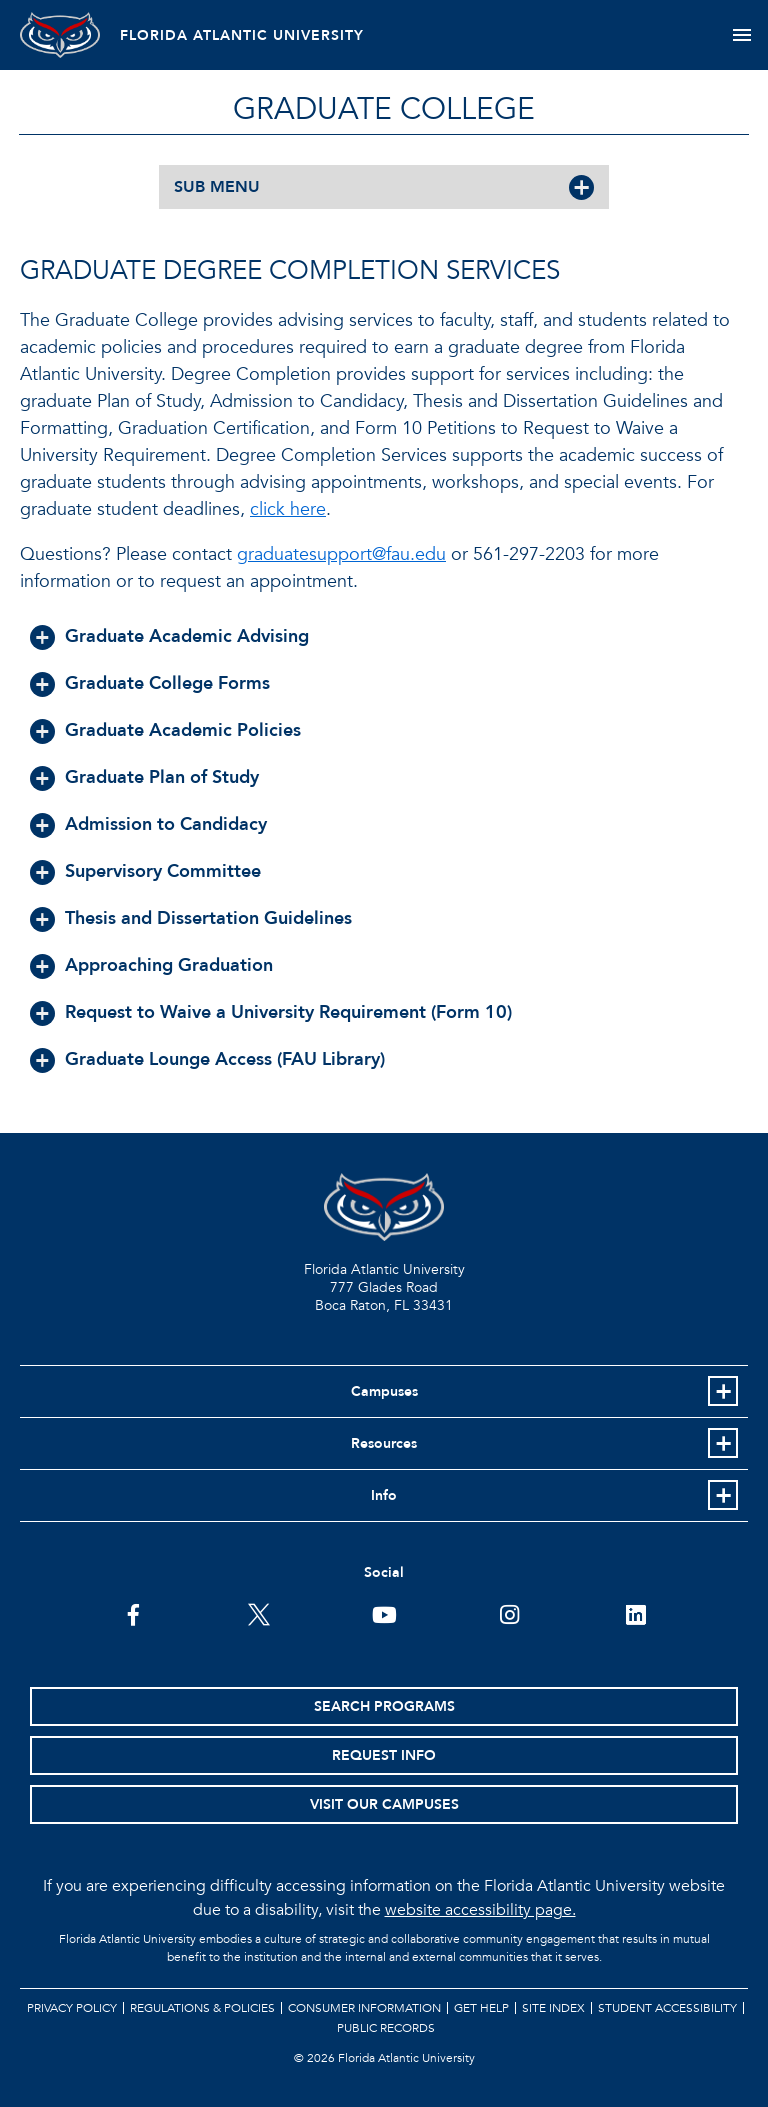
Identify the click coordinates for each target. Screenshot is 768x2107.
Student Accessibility (667, 2008)
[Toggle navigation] (741, 35)
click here (288, 509)
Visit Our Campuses (384, 1804)
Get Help (481, 2008)
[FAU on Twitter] (258, 1613)
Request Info (384, 1755)
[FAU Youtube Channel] (384, 1613)
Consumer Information (364, 2008)
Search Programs (384, 1706)
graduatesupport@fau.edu (341, 554)
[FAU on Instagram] (509, 1613)
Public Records (386, 2028)
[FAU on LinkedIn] (635, 1613)
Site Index (553, 2008)
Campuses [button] (384, 1391)
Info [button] (384, 1495)
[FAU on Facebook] (133, 1613)
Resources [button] (384, 1443)
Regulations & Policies (202, 2008)
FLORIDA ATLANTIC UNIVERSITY (242, 35)
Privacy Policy (72, 2008)
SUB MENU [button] (217, 187)
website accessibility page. (480, 1910)
